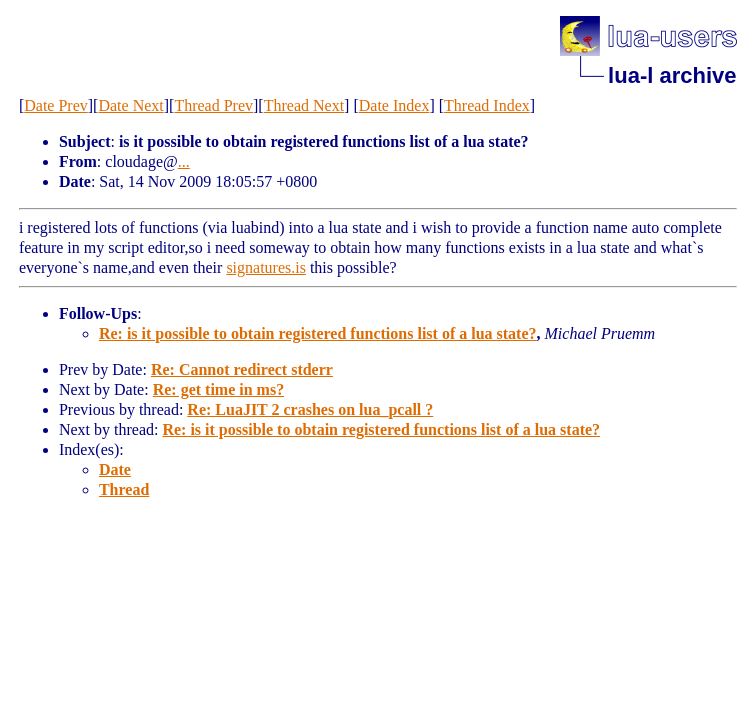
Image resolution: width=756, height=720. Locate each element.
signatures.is (266, 267)
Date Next (130, 105)
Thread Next (304, 105)
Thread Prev (213, 105)
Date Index (394, 105)
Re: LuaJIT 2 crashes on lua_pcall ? (310, 409)
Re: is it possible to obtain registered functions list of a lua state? (318, 333)
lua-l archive (672, 75)
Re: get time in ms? (219, 389)
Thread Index (487, 105)
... (184, 161)
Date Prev (56, 105)
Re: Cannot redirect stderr (242, 369)
